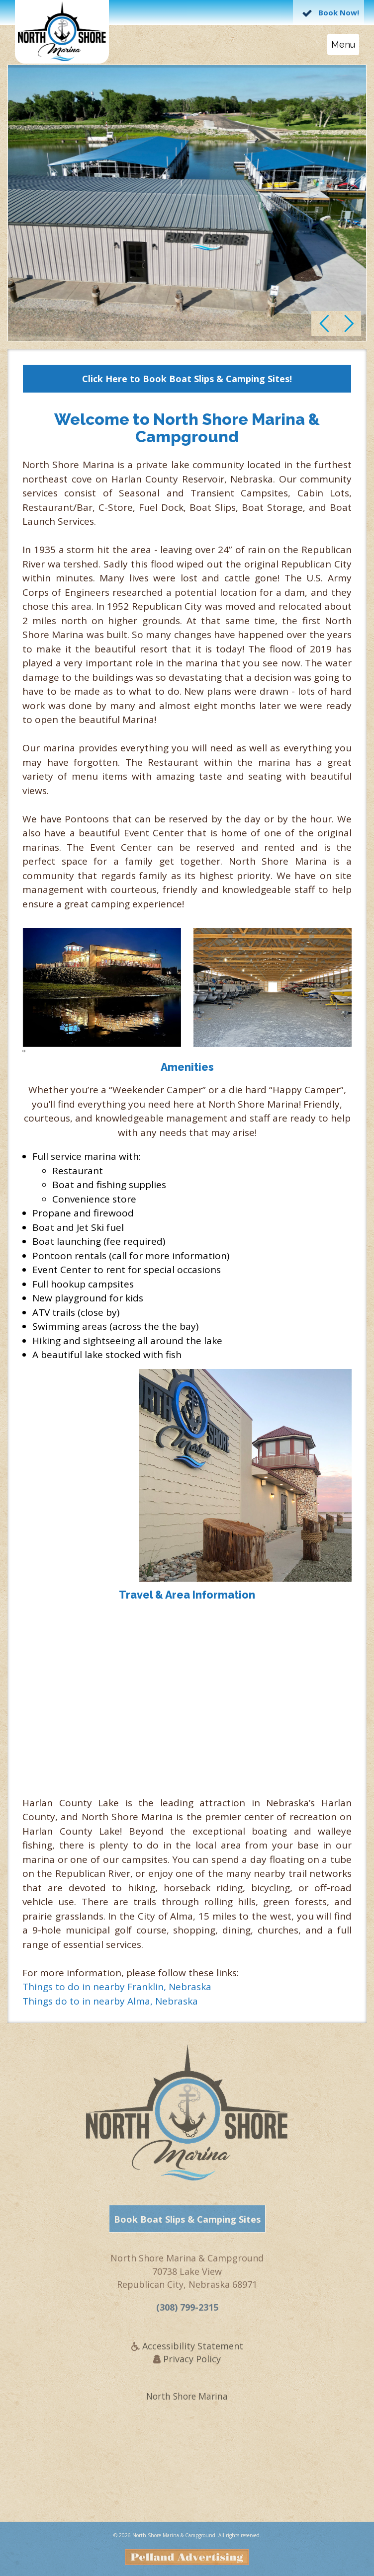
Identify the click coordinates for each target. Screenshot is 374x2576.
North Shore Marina (187, 2401)
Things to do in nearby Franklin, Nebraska (116, 1986)
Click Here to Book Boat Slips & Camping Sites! (187, 379)
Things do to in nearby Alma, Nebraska (110, 2001)
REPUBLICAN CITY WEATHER (187, 2474)
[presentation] (23, 1050)
